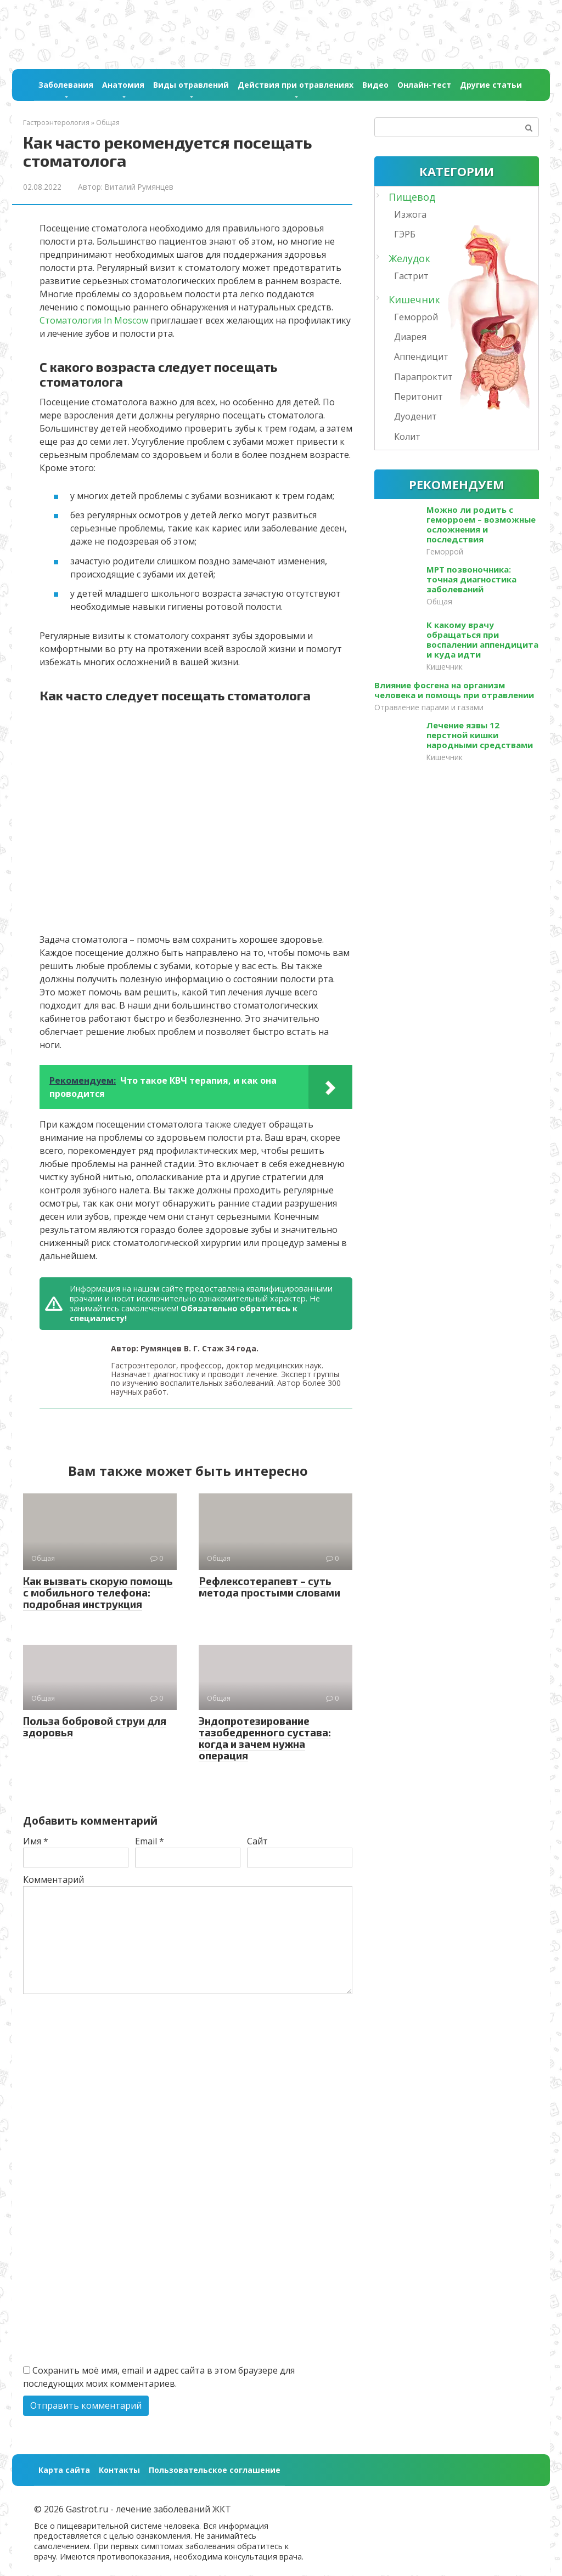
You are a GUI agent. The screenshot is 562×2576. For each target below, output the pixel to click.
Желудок (409, 258)
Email (149, 1841)
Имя (35, 1841)
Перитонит (418, 396)
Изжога (410, 214)
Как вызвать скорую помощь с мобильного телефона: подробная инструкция (98, 1592)
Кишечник (414, 299)
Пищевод (412, 196)
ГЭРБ (404, 234)
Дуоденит (415, 416)
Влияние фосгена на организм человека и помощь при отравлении (454, 690)
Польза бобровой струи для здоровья (94, 1726)
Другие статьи (491, 85)
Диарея (410, 337)
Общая (439, 601)
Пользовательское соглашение (214, 2470)
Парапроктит (423, 377)
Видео (375, 85)
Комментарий (53, 1879)
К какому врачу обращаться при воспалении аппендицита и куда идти (482, 639)
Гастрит (411, 276)
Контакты (119, 2470)
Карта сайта (64, 2470)
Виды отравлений (191, 85)
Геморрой (416, 317)
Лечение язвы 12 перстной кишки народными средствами (479, 735)
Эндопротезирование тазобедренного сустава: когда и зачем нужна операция (265, 1738)
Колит (407, 437)
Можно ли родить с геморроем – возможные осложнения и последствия (481, 524)
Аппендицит (421, 356)
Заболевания (65, 85)
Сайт (257, 1841)
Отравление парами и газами (429, 707)
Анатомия (123, 85)
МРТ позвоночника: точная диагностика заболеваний (471, 579)
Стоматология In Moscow (94, 320)
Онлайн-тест (424, 85)
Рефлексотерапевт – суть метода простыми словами (269, 1587)
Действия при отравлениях (295, 85)
